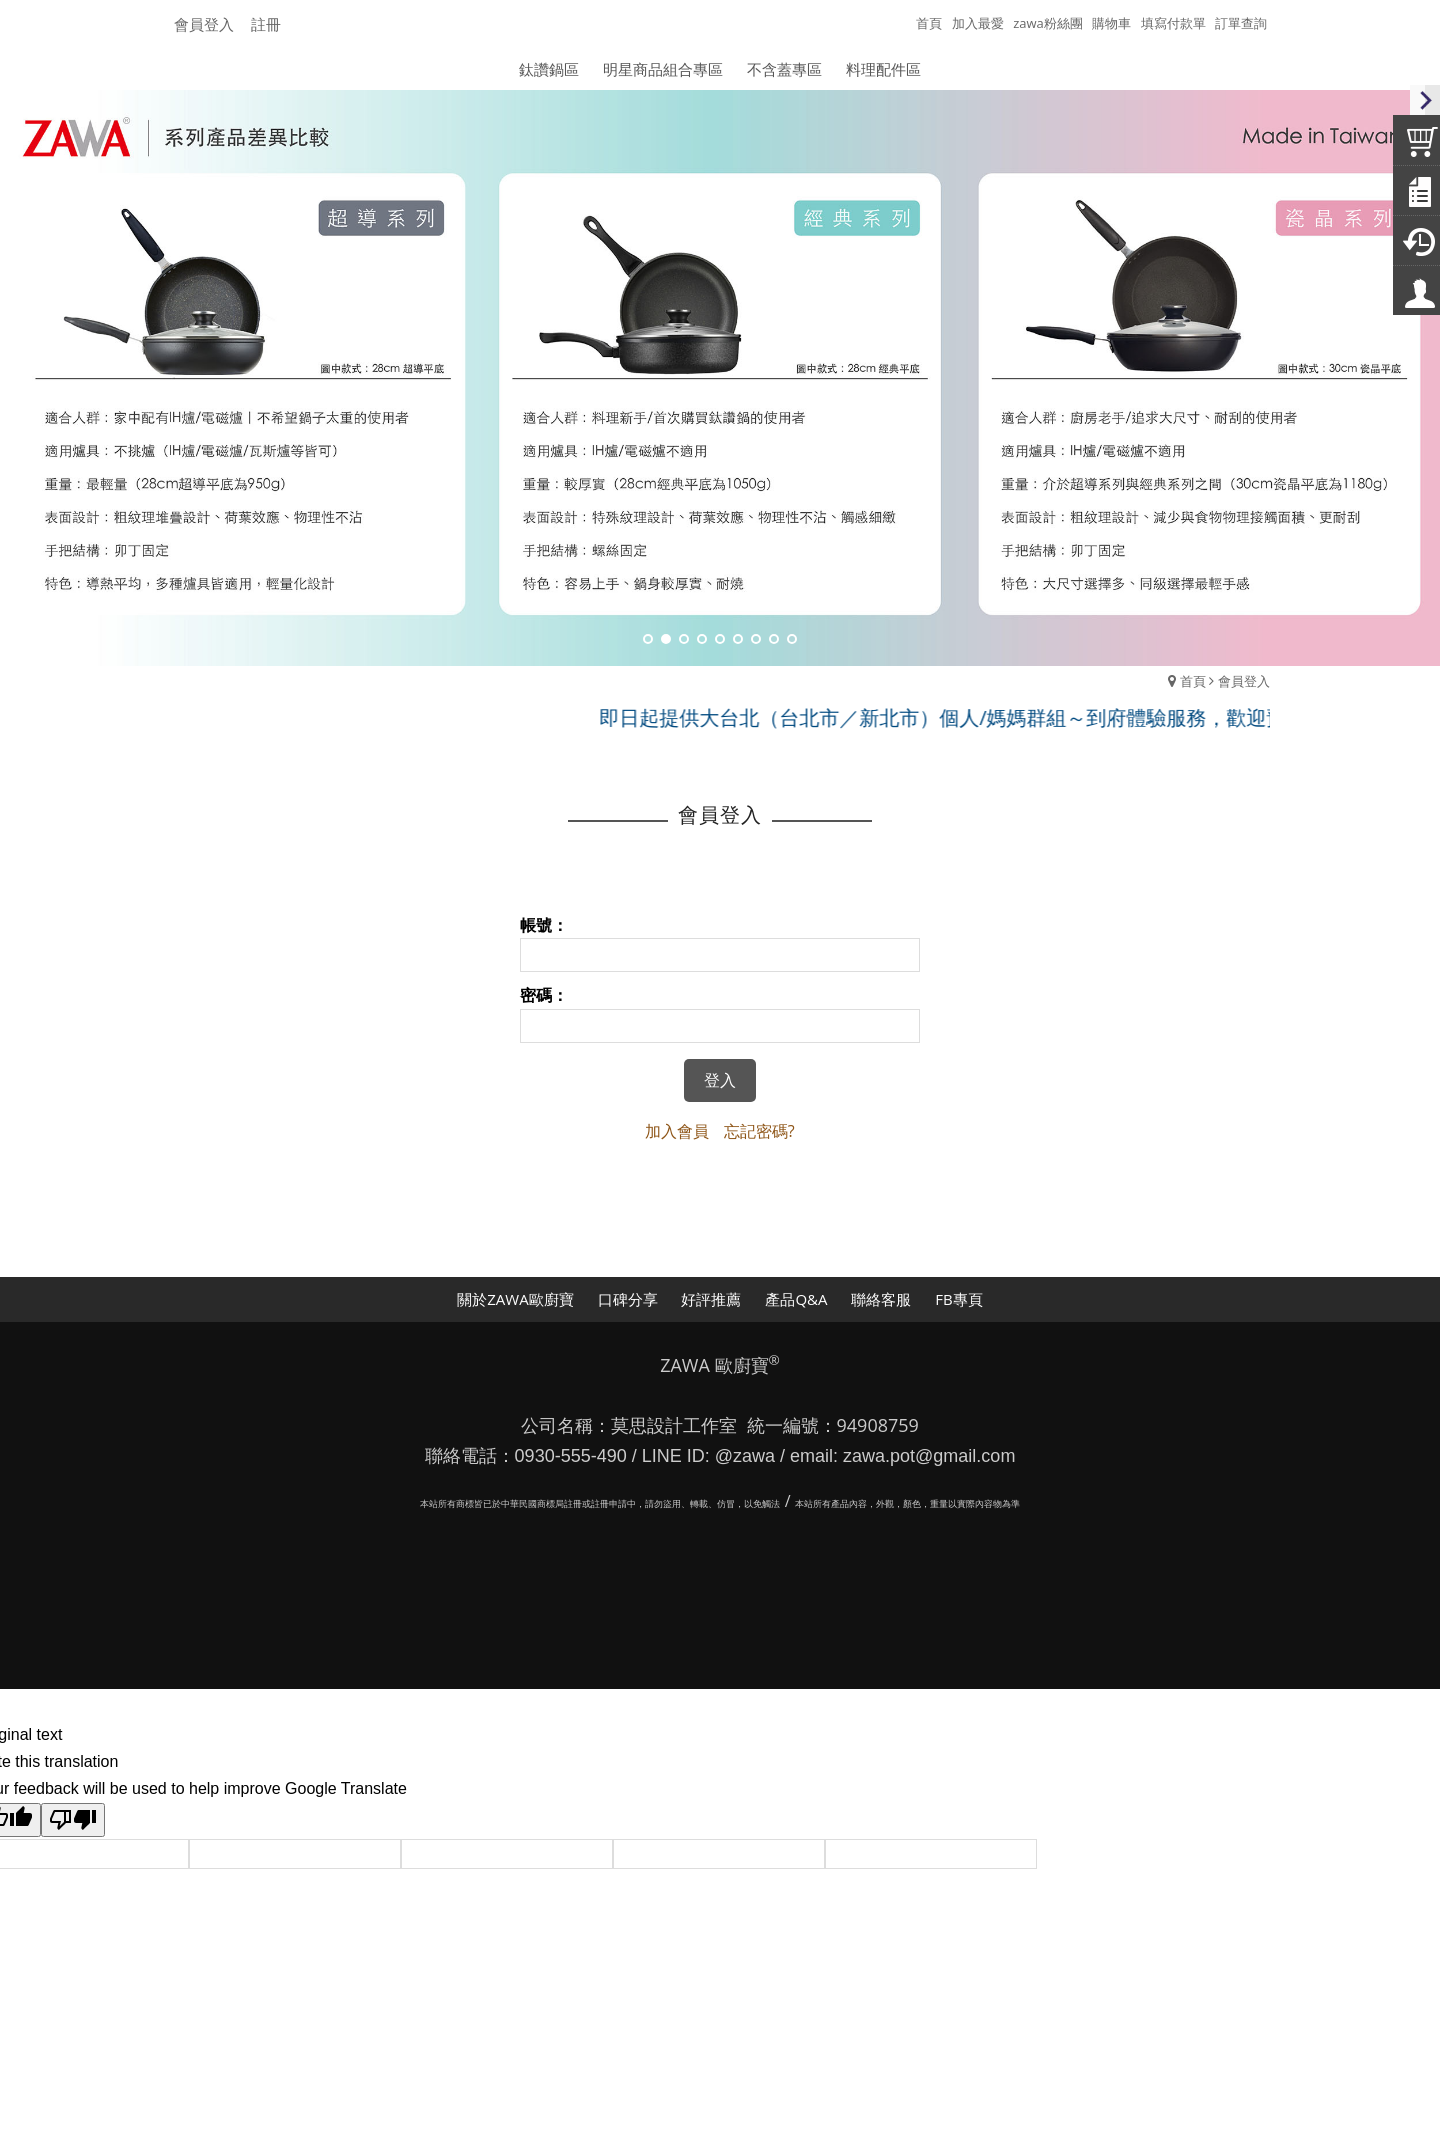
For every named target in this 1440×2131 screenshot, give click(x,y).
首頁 (1193, 681)
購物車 (1111, 23)
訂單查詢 (1241, 23)
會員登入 (204, 24)
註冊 (266, 24)
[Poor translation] (73, 1820)
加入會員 (677, 1131)
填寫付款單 (1173, 23)
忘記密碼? (759, 1131)
